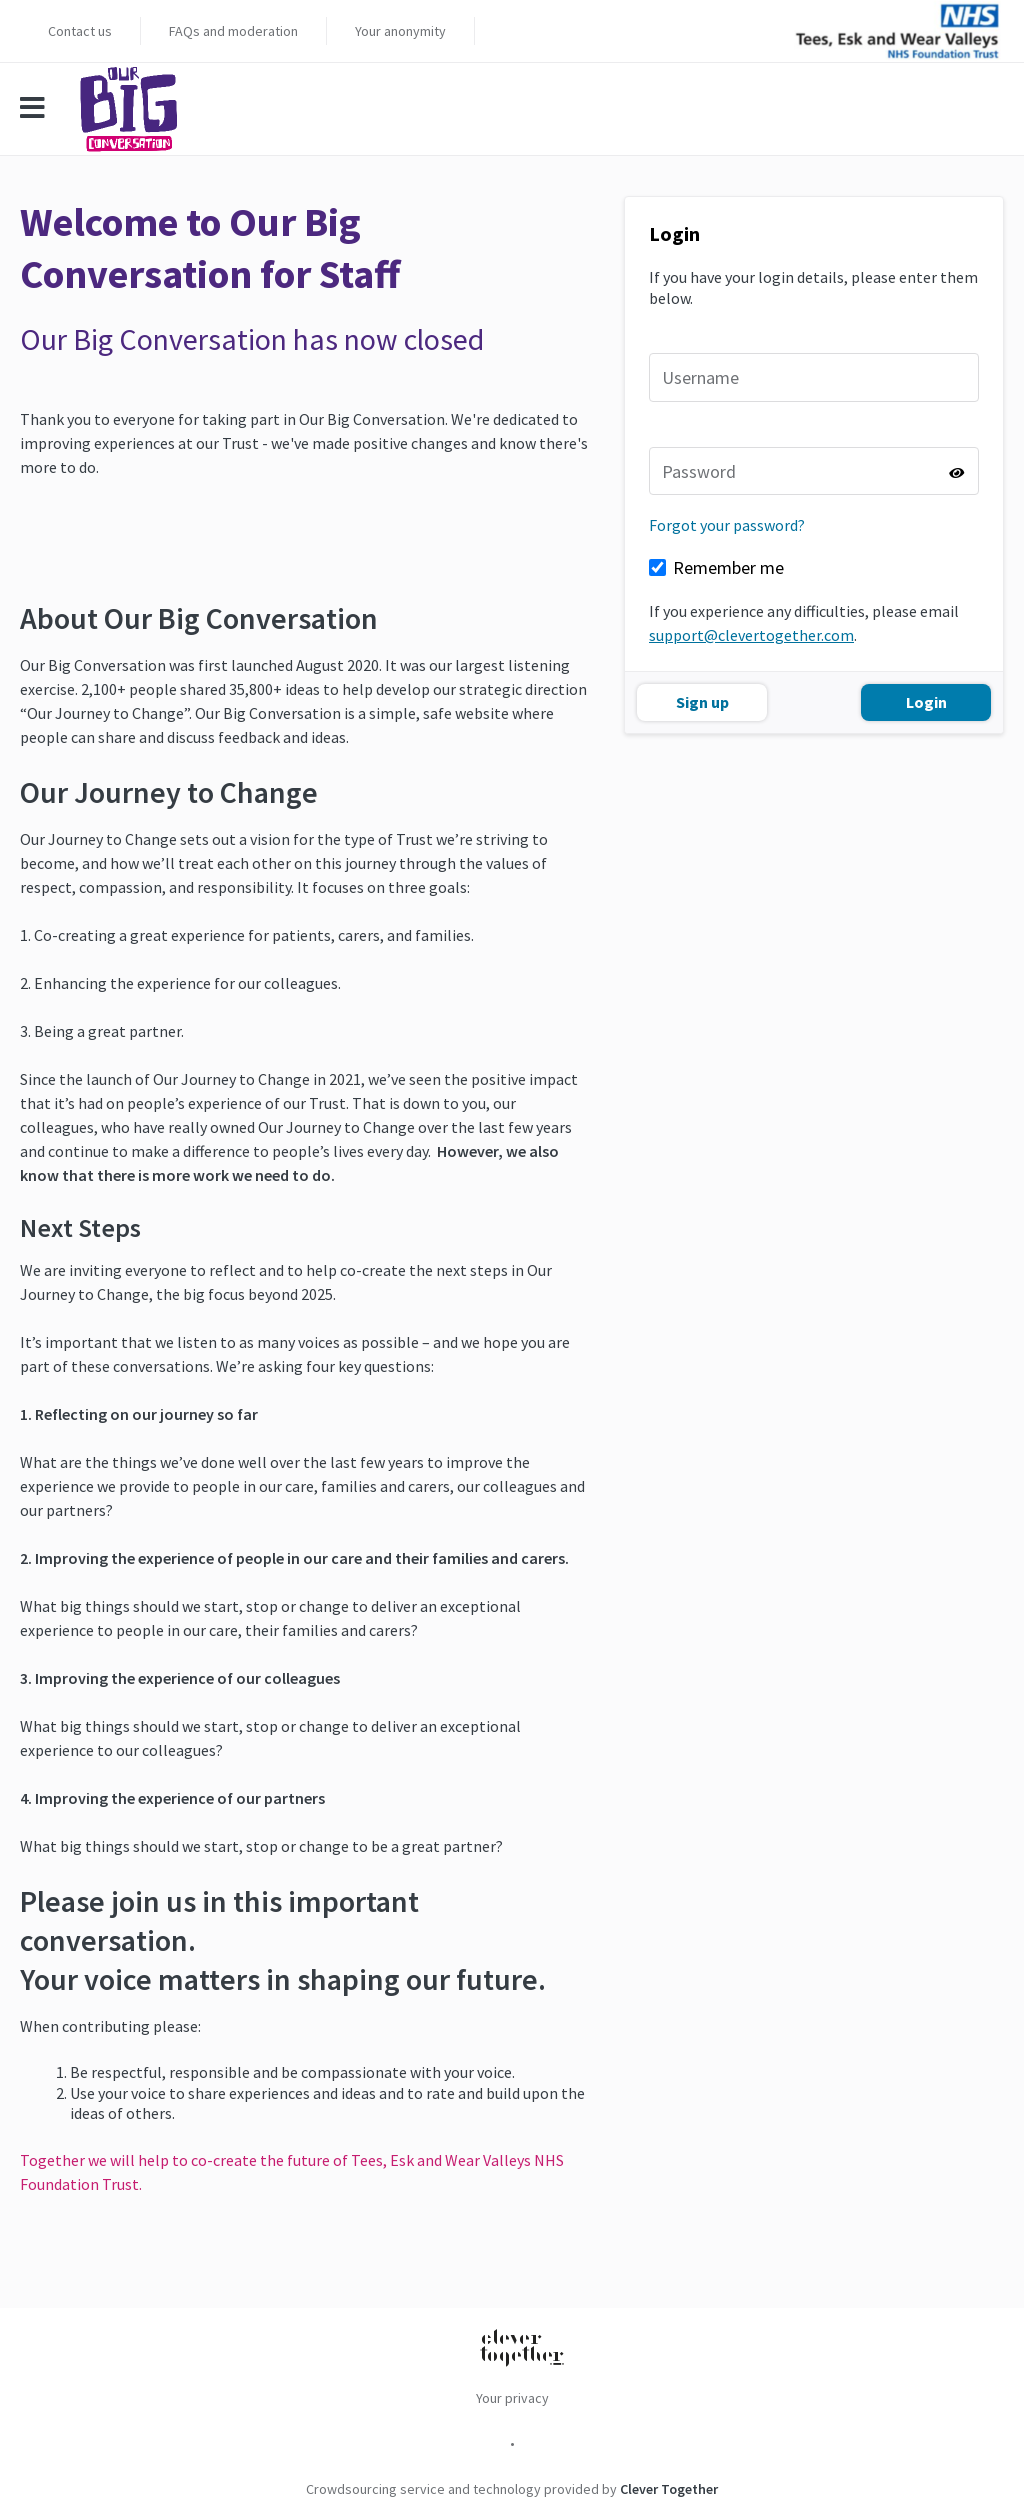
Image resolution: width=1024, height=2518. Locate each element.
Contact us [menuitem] (80, 31)
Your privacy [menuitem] (512, 2398)
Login (926, 702)
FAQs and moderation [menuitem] (233, 31)
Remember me (728, 567)
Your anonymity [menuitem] (400, 31)
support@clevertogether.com (751, 635)
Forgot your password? (727, 525)
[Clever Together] (522, 2349)
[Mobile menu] (42, 109)
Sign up (702, 702)
